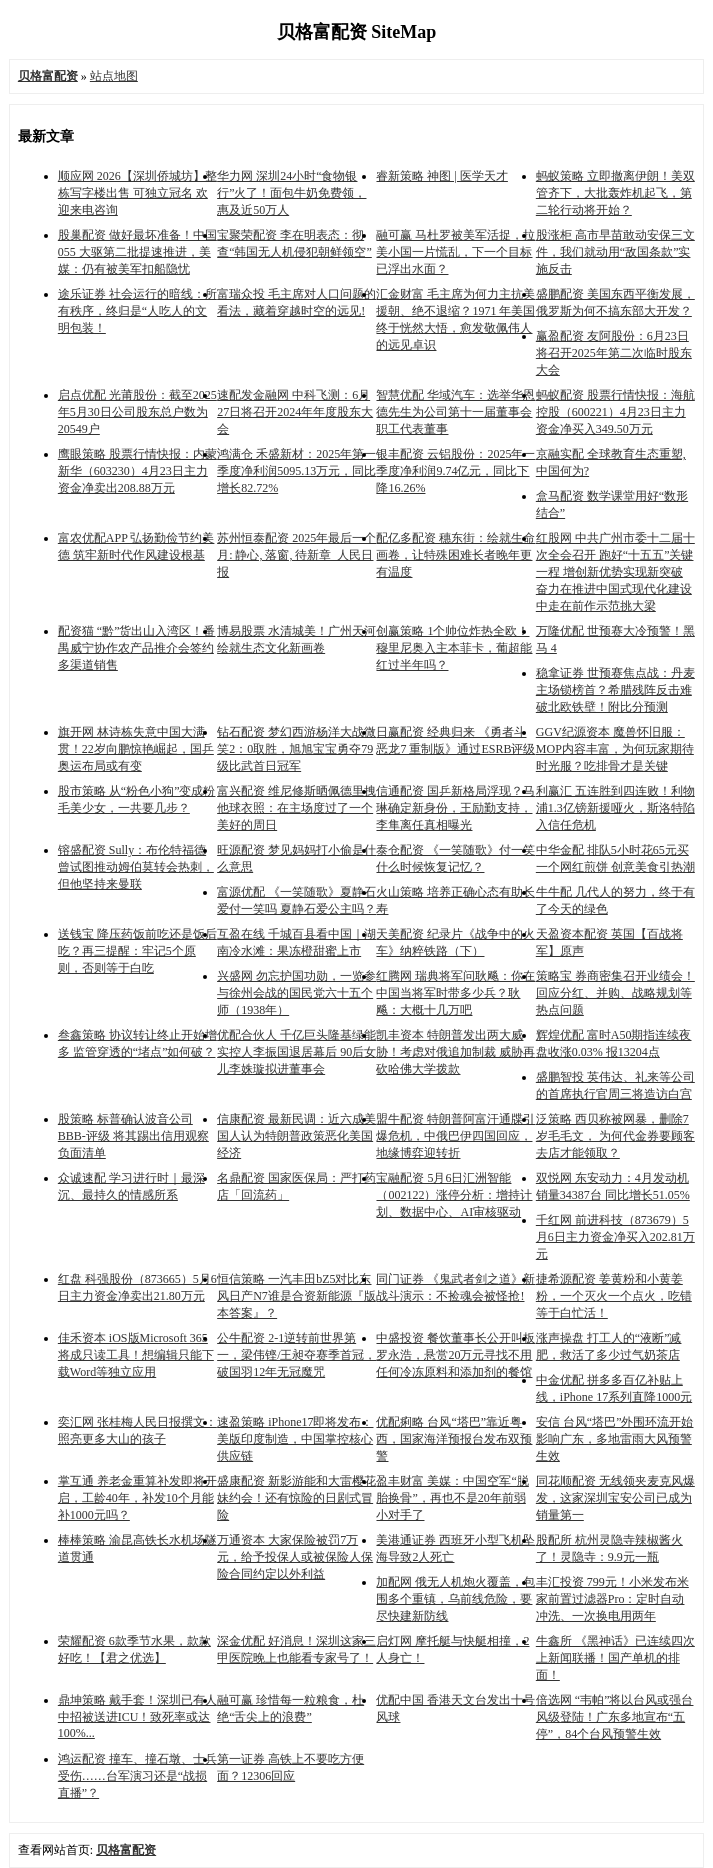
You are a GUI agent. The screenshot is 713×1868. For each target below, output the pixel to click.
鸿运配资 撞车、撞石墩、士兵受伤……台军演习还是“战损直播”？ (137, 1776)
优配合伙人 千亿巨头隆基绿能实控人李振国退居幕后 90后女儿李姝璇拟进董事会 (296, 1052)
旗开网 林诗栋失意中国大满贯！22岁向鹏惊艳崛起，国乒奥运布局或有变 (136, 749)
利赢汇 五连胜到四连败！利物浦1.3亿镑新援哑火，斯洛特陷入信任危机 (615, 808)
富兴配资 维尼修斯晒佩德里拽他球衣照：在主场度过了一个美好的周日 (296, 808)
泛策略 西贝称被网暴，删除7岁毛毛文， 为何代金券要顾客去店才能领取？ (615, 1136)
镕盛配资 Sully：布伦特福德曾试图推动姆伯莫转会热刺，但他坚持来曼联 (136, 867)
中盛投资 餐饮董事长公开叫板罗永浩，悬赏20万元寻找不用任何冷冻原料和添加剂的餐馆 (455, 1355)
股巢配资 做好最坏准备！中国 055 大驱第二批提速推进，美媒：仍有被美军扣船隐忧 (137, 252)
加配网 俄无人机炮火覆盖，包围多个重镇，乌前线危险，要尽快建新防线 (455, 1599)
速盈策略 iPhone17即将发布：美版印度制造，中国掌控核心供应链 (295, 1439)
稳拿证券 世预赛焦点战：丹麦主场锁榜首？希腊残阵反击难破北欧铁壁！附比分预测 (615, 690)
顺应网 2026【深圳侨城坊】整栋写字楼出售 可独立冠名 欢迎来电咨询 (137, 193)
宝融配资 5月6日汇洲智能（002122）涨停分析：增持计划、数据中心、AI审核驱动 (454, 1195)
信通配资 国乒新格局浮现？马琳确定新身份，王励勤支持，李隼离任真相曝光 (455, 808)
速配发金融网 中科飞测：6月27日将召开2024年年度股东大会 (295, 412)
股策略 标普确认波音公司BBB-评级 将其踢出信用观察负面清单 (133, 1136)
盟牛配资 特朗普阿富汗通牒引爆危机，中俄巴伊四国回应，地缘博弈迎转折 (455, 1136)
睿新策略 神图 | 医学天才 (441, 176)
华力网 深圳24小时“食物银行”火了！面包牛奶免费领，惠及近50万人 (291, 193)
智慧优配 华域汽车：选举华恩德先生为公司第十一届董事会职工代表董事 (455, 412)
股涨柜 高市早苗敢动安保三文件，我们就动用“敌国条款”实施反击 (615, 252)
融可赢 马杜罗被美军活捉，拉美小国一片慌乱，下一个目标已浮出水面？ (455, 252)
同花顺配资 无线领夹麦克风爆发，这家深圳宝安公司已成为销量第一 (615, 1498)
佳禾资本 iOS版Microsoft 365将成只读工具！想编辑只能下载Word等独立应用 (136, 1355)
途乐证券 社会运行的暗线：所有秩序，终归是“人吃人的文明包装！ (137, 311)
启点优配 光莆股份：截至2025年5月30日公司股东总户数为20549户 (137, 412)
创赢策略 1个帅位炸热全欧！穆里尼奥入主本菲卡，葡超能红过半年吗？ (454, 648)
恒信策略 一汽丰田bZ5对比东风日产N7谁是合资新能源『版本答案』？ (296, 1296)
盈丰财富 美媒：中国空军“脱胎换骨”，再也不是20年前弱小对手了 (452, 1498)
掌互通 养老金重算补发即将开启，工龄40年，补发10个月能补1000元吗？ (137, 1498)
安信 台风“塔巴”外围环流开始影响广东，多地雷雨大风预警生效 (615, 1439)
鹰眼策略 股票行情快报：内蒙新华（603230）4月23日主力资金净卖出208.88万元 (137, 471)
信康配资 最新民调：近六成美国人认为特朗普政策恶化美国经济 (296, 1136)
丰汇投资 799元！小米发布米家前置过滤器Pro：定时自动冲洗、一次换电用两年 (612, 1599)
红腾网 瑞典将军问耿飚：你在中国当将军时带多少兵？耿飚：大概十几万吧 (455, 993)
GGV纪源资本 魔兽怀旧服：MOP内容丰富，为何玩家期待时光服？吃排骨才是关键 (615, 749)
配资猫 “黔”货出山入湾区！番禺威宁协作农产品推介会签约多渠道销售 (137, 648)
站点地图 (114, 76)
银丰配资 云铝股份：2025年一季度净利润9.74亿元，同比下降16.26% (455, 471)
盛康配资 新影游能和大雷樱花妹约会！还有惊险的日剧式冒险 (296, 1498)
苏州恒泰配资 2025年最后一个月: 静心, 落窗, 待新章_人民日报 (296, 555)
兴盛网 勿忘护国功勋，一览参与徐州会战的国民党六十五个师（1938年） (296, 993)
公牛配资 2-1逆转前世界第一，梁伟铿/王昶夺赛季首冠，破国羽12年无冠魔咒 (296, 1355)
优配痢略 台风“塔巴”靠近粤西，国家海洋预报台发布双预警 (454, 1439)
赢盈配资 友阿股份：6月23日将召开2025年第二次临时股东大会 (614, 353)
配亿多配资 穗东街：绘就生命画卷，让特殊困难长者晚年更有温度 (455, 555)
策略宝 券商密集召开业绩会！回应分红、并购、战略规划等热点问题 (615, 993)
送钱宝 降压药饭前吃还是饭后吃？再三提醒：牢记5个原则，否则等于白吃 (137, 951)
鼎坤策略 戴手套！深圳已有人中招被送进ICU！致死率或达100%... (137, 1716)
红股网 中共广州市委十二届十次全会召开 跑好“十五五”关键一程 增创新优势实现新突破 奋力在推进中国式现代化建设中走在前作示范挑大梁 (615, 572)
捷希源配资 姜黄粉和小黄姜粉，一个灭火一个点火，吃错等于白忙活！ (614, 1296)
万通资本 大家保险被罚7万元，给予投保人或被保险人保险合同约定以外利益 (295, 1557)
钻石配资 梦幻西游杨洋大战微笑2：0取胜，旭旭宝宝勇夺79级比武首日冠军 (296, 749)
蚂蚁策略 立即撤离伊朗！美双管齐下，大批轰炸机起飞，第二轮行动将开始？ (615, 193)
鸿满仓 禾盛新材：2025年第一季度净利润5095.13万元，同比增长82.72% (296, 471)
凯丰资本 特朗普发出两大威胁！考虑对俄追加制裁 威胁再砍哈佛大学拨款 (455, 1052)
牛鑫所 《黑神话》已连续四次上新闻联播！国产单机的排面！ (615, 1658)
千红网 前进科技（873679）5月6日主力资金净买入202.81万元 (615, 1237)
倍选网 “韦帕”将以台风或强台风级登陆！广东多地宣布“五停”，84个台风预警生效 (615, 1717)
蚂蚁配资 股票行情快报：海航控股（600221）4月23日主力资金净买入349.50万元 (615, 412)
